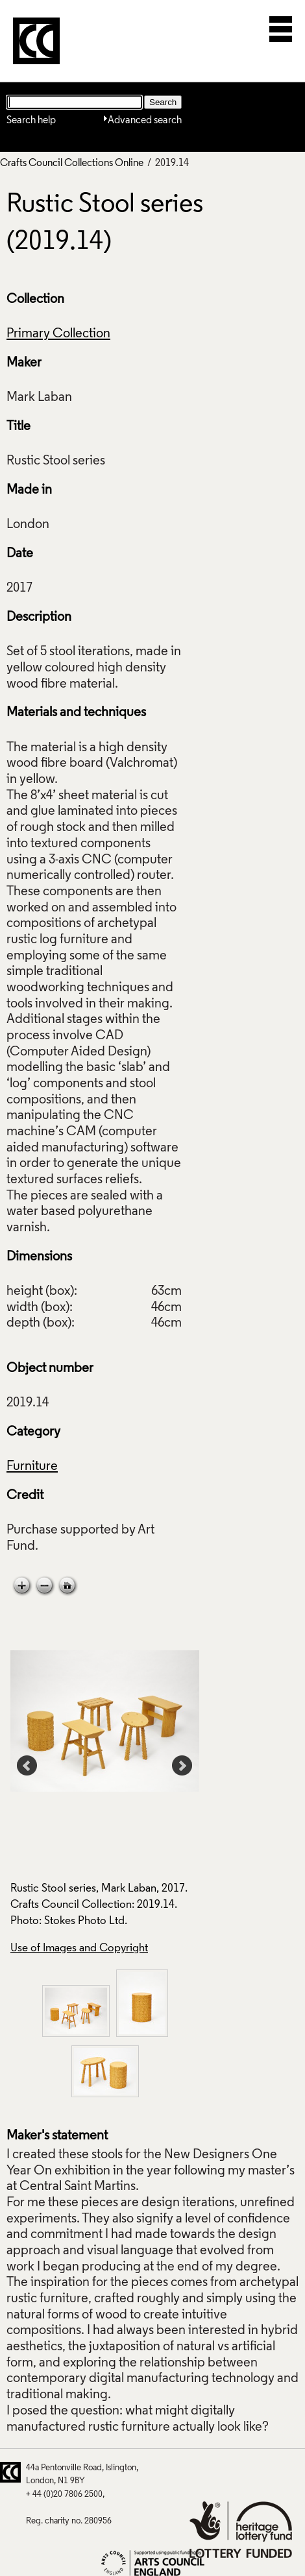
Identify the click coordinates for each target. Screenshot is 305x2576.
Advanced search (145, 120)
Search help (31, 120)
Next (182, 1765)
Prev (27, 1765)
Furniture (32, 1466)
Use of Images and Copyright (79, 1948)
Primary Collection (58, 334)
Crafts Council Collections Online (71, 163)
